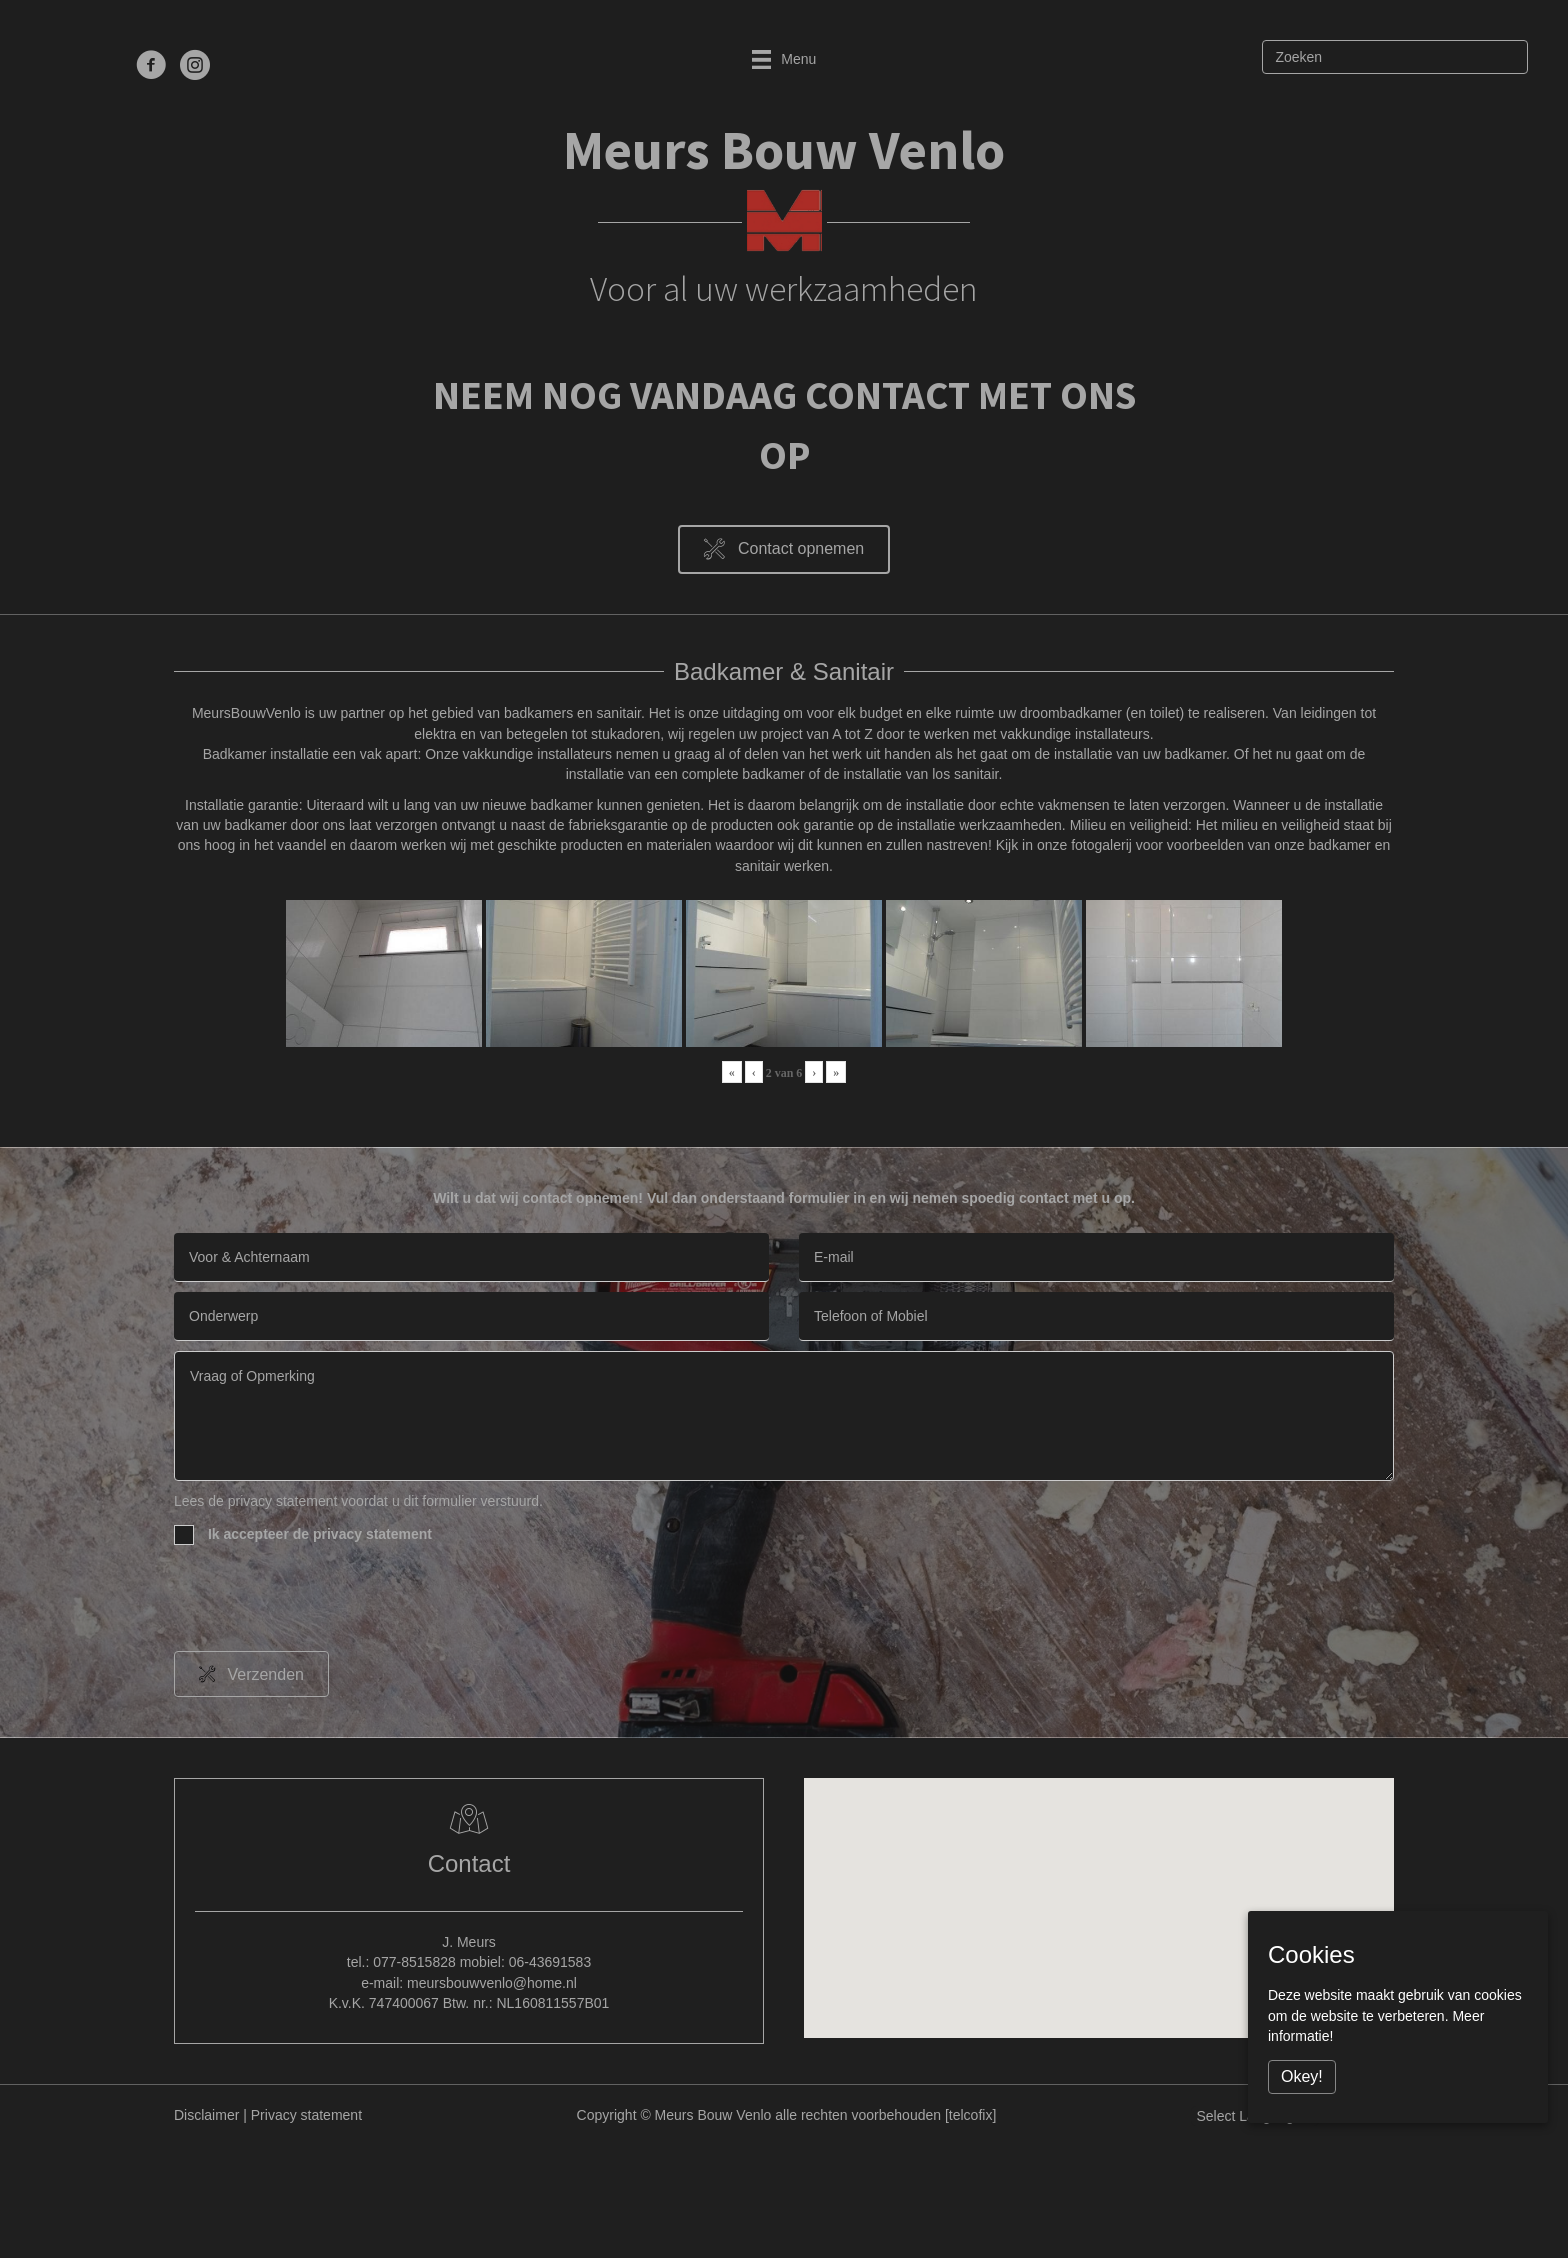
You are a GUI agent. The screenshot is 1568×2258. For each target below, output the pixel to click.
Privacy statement (306, 2115)
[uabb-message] (784, 1416)
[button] (784, 549)
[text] (471, 1257)
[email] (1096, 1257)
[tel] (1096, 1316)
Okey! (1302, 2076)
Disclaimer (206, 2115)
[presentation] (326, 1602)
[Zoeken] (1395, 57)
